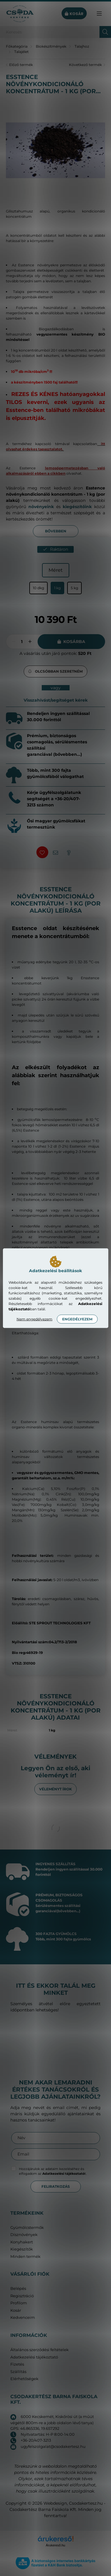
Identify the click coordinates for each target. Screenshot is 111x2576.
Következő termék (85, 64)
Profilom (18, 2303)
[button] (55, 671)
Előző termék (21, 64)
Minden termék (25, 2256)
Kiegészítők (21, 2249)
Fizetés (17, 2364)
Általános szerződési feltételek (39, 2350)
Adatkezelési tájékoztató (34, 2357)
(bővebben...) (68, 1911)
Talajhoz (82, 46)
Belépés (18, 2288)
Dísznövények (24, 2234)
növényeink (41, 506)
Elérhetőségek (24, 2379)
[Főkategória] (17, 46)
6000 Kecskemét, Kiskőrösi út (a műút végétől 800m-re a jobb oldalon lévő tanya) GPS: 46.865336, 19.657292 (52, 2422)
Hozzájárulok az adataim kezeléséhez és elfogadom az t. (52, 2171)
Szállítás (18, 2371)
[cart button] (74, 13)
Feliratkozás (55, 2186)
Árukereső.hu (55, 2545)
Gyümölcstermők (27, 2227)
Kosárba (74, 641)
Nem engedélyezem (34, 1319)
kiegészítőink (77, 506)
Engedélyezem (77, 1319)
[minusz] (13, 641)
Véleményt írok (55, 1789)
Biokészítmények (51, 46)
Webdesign (55, 2503)
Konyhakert (21, 2242)
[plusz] (29, 641)
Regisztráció (22, 2296)
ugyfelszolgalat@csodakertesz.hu (53, 2446)
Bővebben (55, 531)
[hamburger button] (99, 14)
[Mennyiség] (21, 641)
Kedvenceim (22, 2317)
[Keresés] (55, 32)
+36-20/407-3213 (36, 2440)
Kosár (15, 2310)
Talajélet (21, 51)
